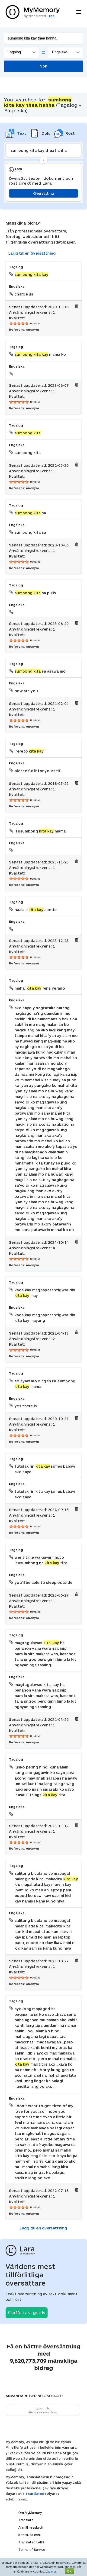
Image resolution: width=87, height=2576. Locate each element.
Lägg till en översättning (32, 253)
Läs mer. (51, 2571)
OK (69, 2571)
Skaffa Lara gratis (26, 2312)
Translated (34, 2494)
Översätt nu (43, 193)
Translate (25, 2520)
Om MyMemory (30, 2513)
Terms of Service (31, 2550)
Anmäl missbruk (30, 2527)
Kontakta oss (29, 2535)
